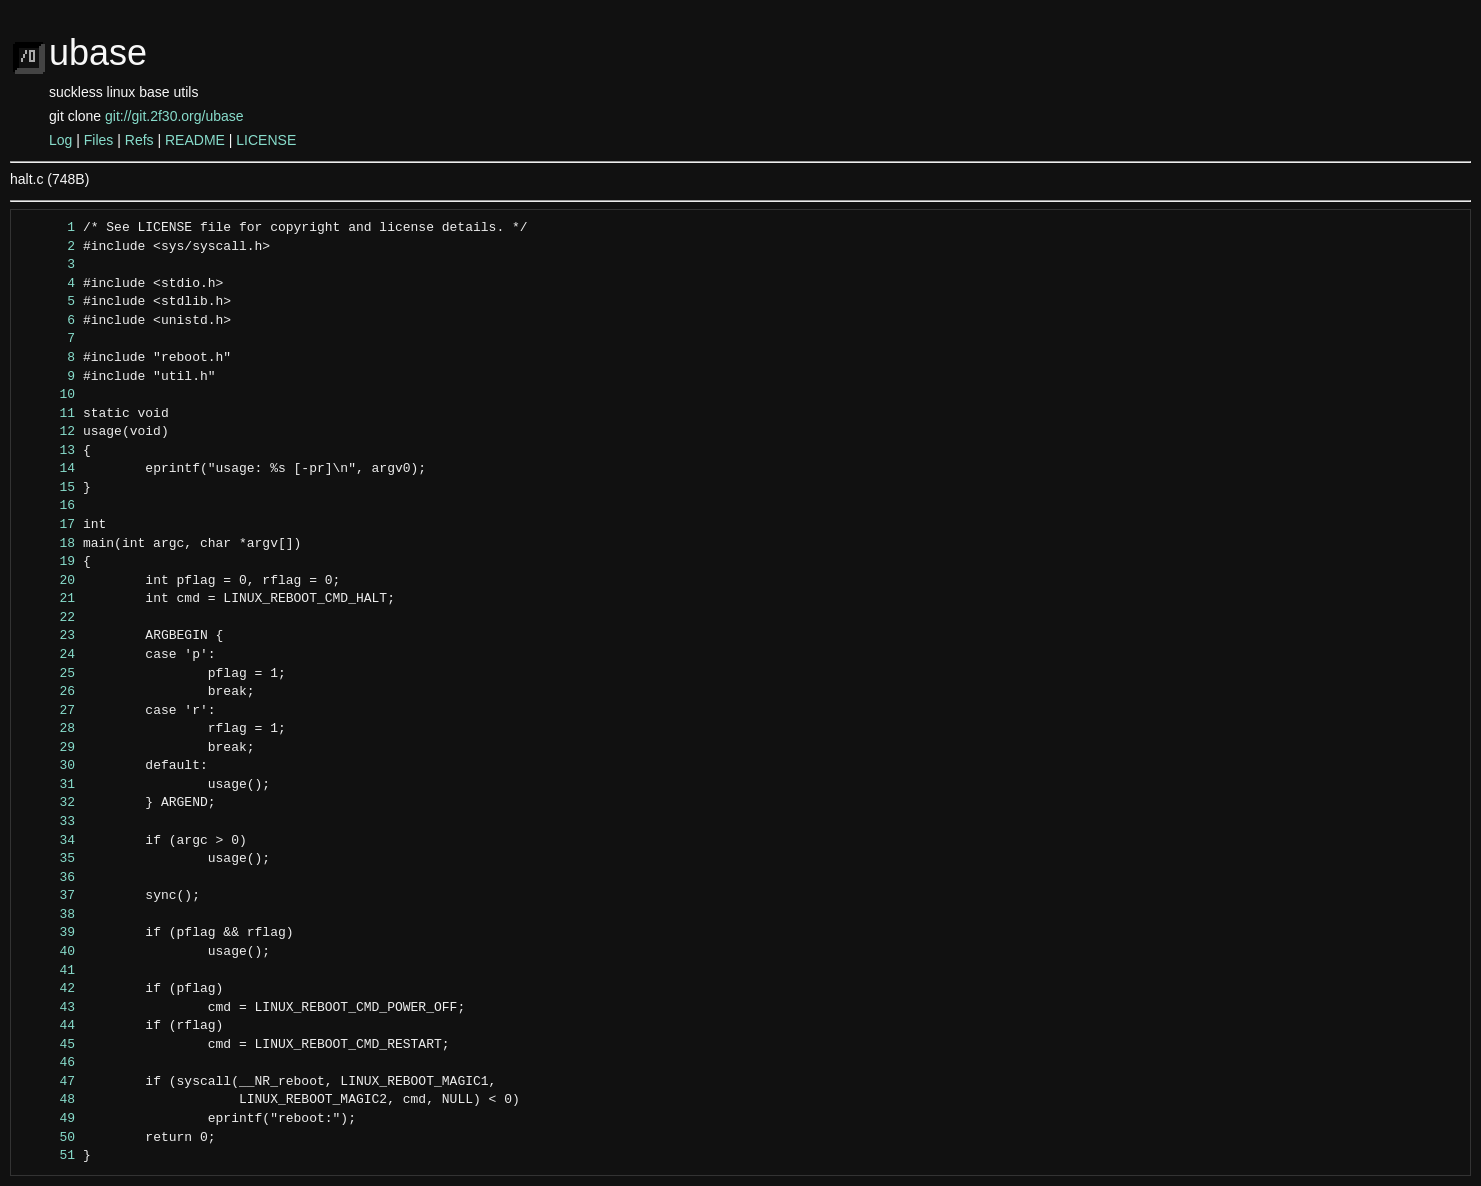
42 (48, 989)
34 (48, 841)
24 (48, 655)
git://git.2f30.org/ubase (174, 116)
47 (48, 1082)
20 (48, 581)
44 (48, 1026)
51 (48, 1156)
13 (48, 451)
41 (48, 971)
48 (48, 1100)
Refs (139, 140)
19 (48, 562)
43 (48, 1008)
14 (48, 469)
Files (99, 140)
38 (48, 915)
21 (48, 599)
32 (48, 803)
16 (48, 506)
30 (48, 766)
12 (48, 432)
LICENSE (266, 140)
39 (48, 933)
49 (48, 1119)
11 (48, 414)
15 (48, 488)
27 (48, 711)
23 (48, 636)
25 (48, 674)
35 (48, 859)
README (195, 140)
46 (48, 1063)
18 (48, 544)
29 (48, 748)
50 (48, 1138)
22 (48, 618)
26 (48, 692)
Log (60, 140)
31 (48, 785)
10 (48, 395)
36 (48, 878)
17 (48, 525)
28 (48, 729)
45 (48, 1045)
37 (48, 896)
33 (48, 822)
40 (48, 952)
